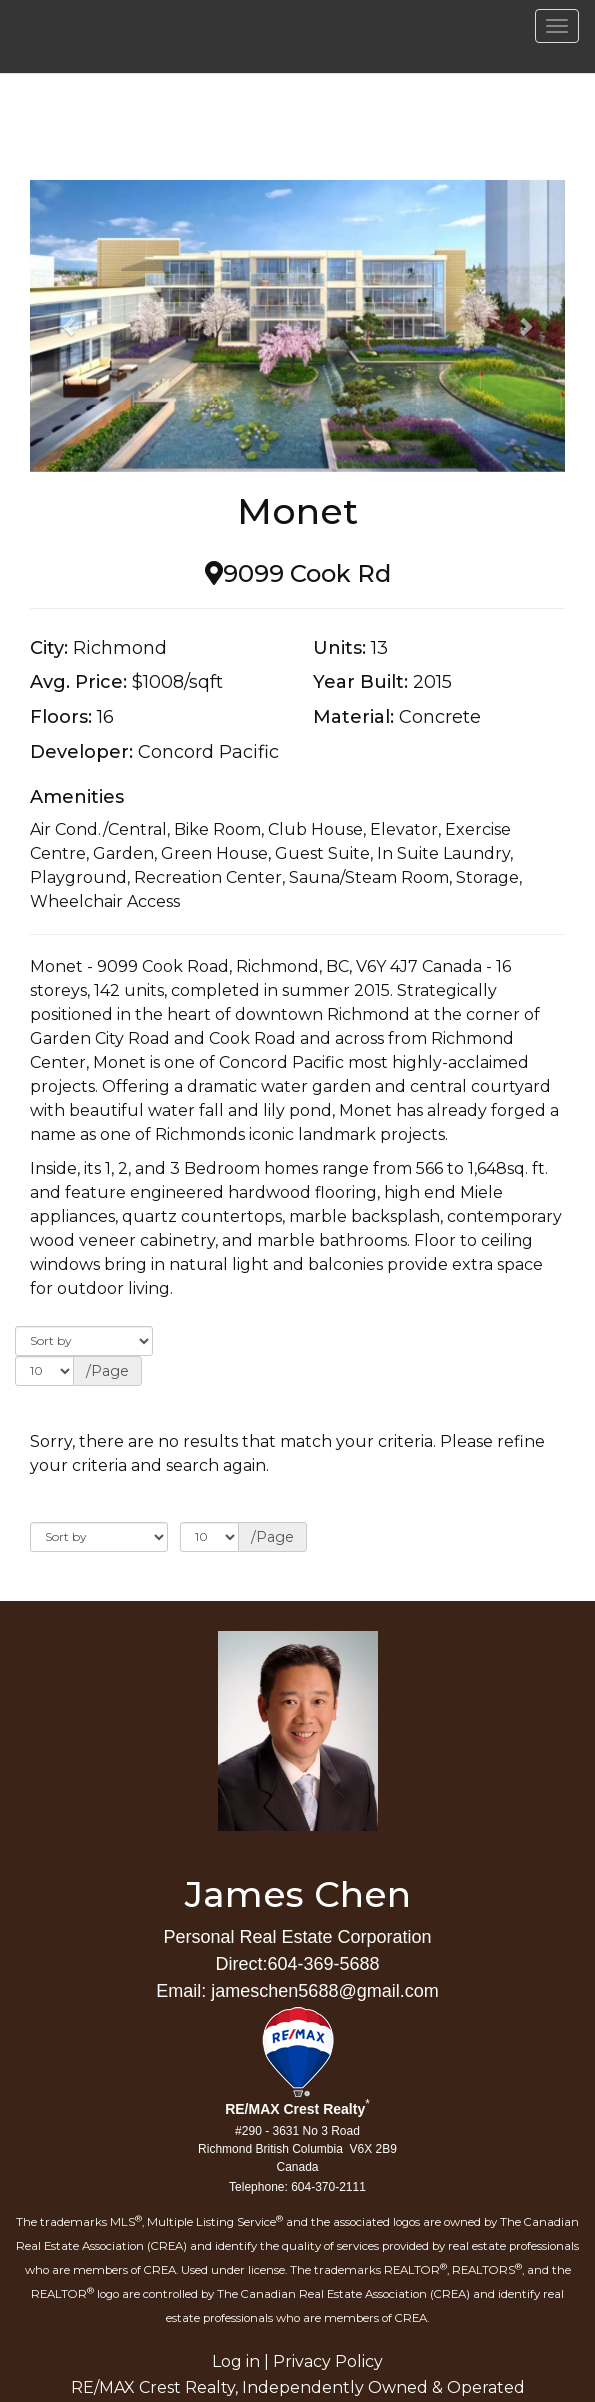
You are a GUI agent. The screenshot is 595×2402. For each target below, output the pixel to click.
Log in (236, 2361)
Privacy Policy (328, 2361)
